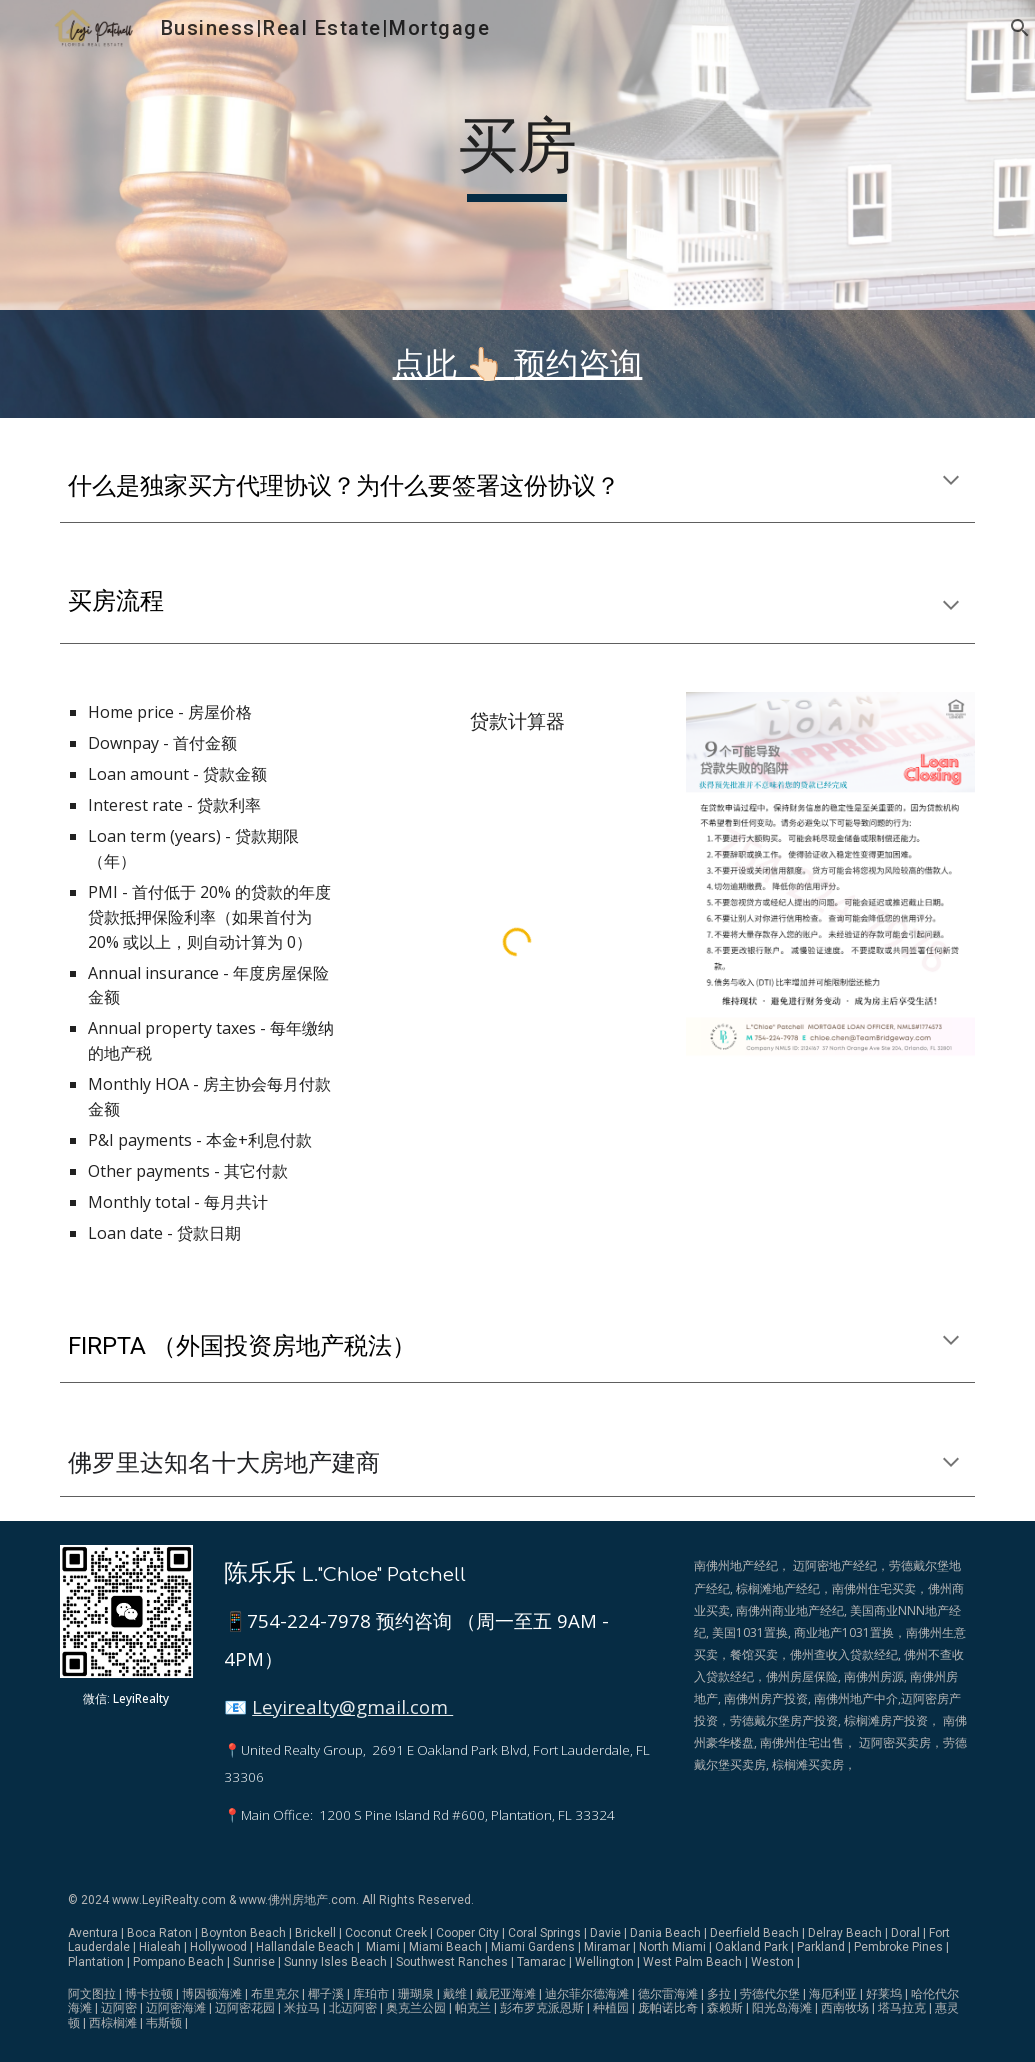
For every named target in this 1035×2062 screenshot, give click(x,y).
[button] (1011, 28)
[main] (517, 155)
